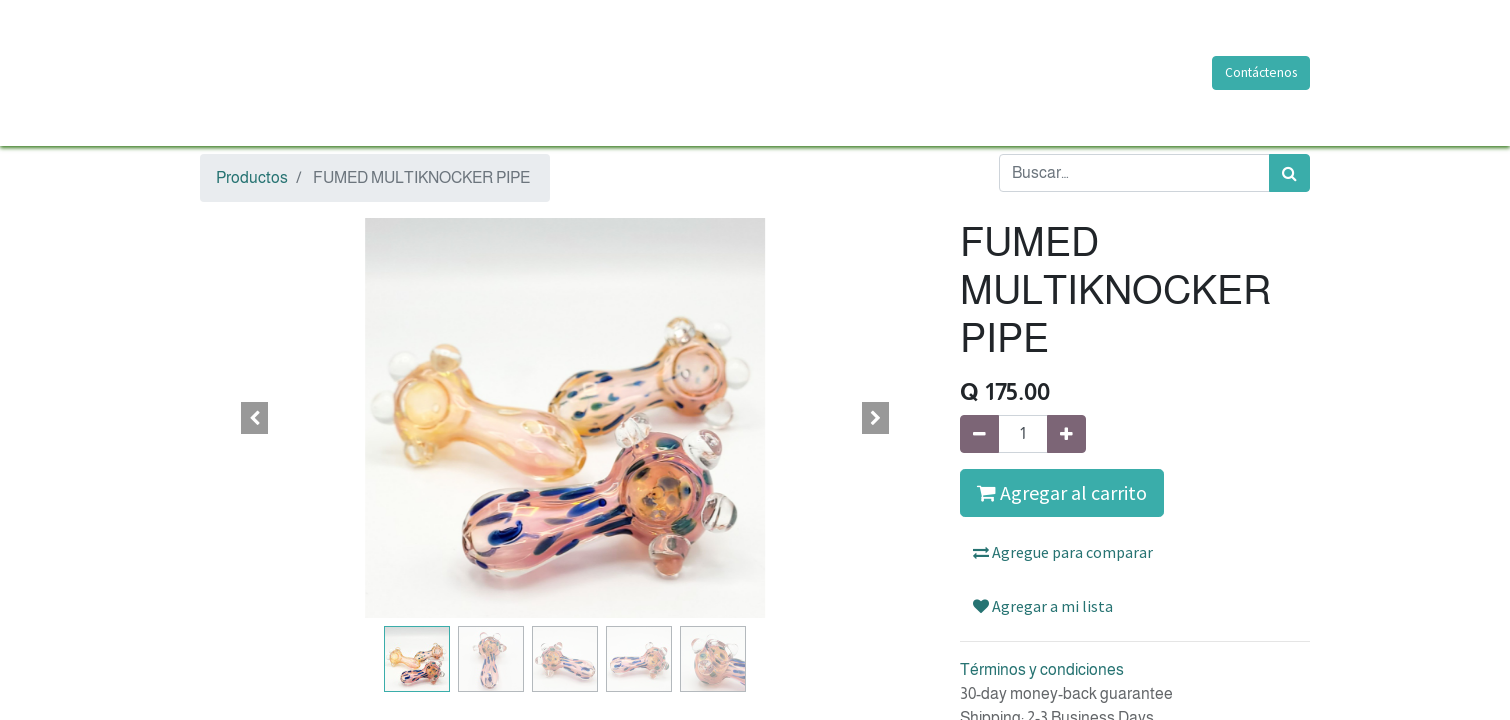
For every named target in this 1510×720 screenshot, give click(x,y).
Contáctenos (1261, 72)
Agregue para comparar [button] (1063, 552)
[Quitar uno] (979, 434)
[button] (255, 418)
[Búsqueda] (1289, 173)
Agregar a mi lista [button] (1043, 606)
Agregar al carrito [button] (1062, 492)
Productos (252, 177)
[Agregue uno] (1066, 434)
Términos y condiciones (1042, 669)
